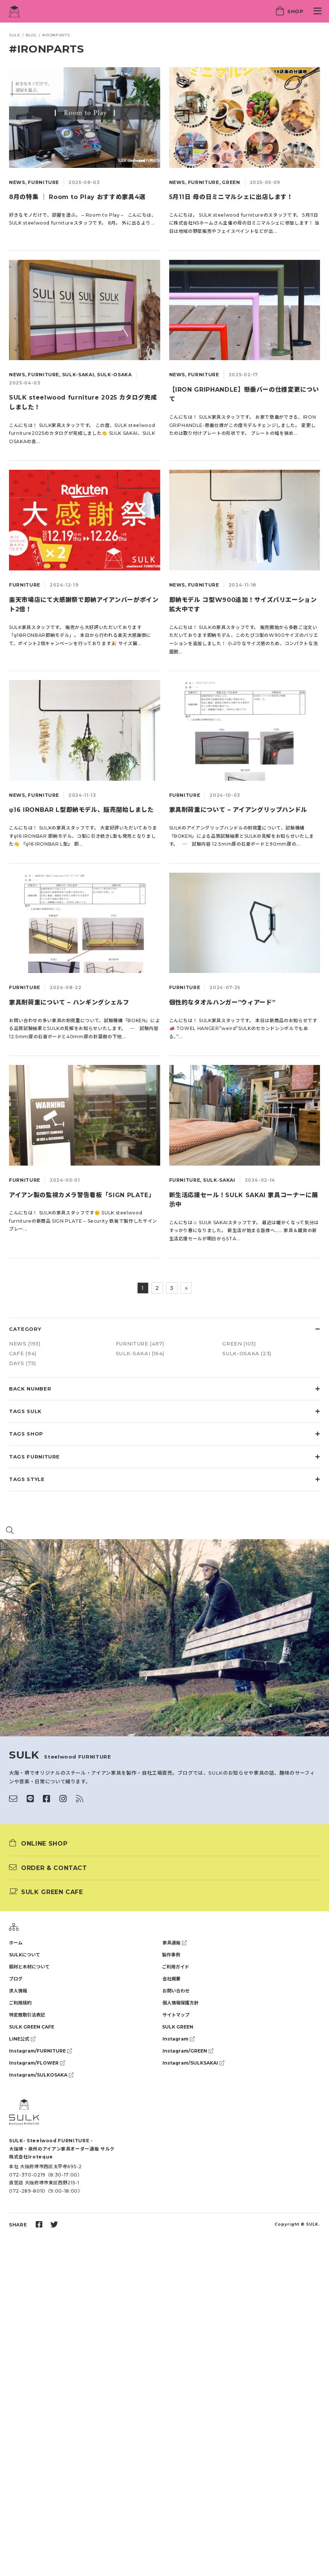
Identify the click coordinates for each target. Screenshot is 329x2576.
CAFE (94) (22, 1353)
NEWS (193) (25, 1344)
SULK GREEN (177, 2027)
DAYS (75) (22, 1363)
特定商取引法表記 (27, 2015)
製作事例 (171, 1955)
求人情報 (18, 1991)
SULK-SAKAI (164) (140, 1353)
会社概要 (171, 1979)
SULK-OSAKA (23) (246, 1353)
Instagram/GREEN (187, 2051)
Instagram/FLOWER (37, 2063)
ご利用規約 (20, 2003)
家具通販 (174, 1943)
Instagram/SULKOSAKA (41, 2075)
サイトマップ (176, 2015)
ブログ (16, 1979)
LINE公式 (22, 2039)
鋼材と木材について (29, 1967)
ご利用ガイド (175, 1967)
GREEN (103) (239, 1344)
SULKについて (24, 1955)
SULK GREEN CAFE (31, 2027)
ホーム (16, 1943)
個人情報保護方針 (180, 2003)
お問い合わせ (176, 1991)
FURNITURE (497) (140, 1344)
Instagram (178, 2039)
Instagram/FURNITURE (40, 2051)
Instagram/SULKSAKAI (193, 2063)
